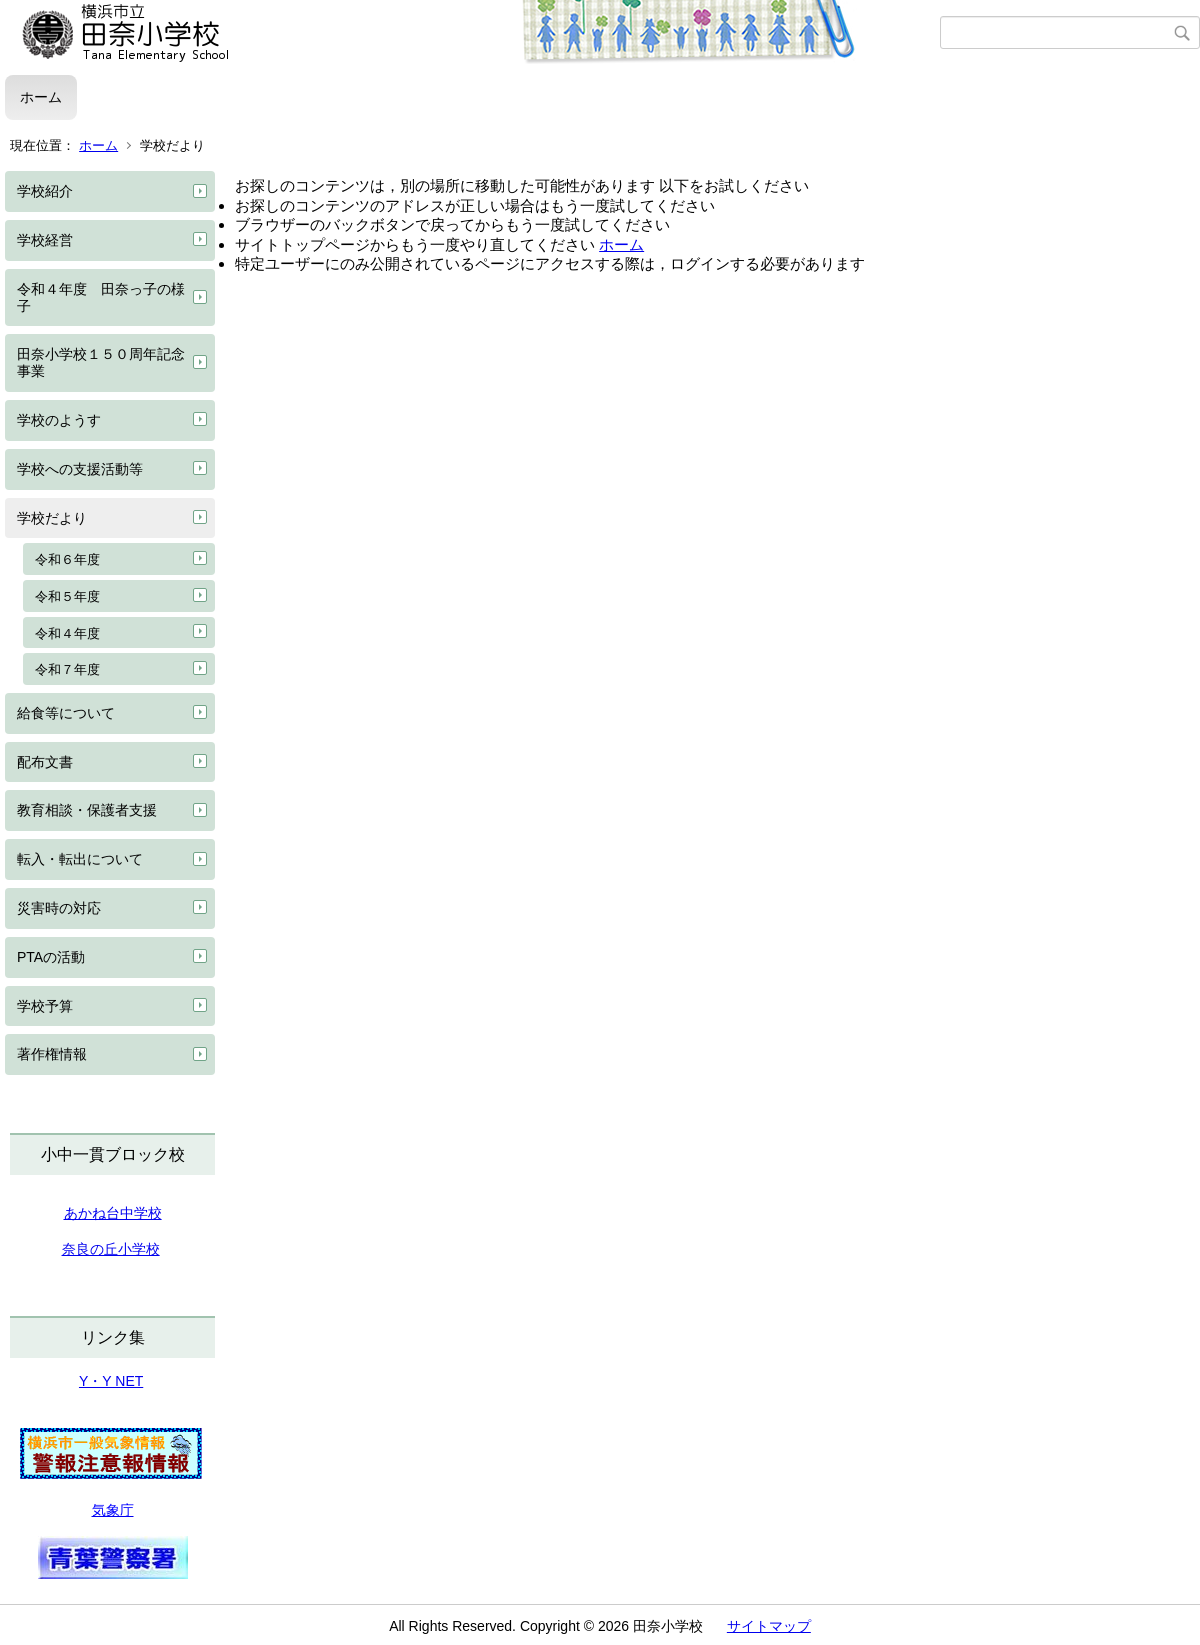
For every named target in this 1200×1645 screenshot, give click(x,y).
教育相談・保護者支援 (87, 810)
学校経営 (45, 240)
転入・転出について (80, 859)
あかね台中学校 (113, 1213)
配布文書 (45, 762)
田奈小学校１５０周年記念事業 (101, 362)
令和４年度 (67, 633)
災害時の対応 (59, 908)
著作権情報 (52, 1054)
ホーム (41, 97)
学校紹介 (45, 191)
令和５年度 (67, 596)
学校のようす (59, 420)
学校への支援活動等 (80, 469)
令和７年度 (67, 669)
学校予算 (45, 1006)
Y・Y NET (111, 1381)
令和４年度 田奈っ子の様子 (101, 297)
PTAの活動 (51, 957)
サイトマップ (769, 1626)
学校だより (52, 518)
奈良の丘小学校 (111, 1249)
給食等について (66, 713)
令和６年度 (67, 559)
